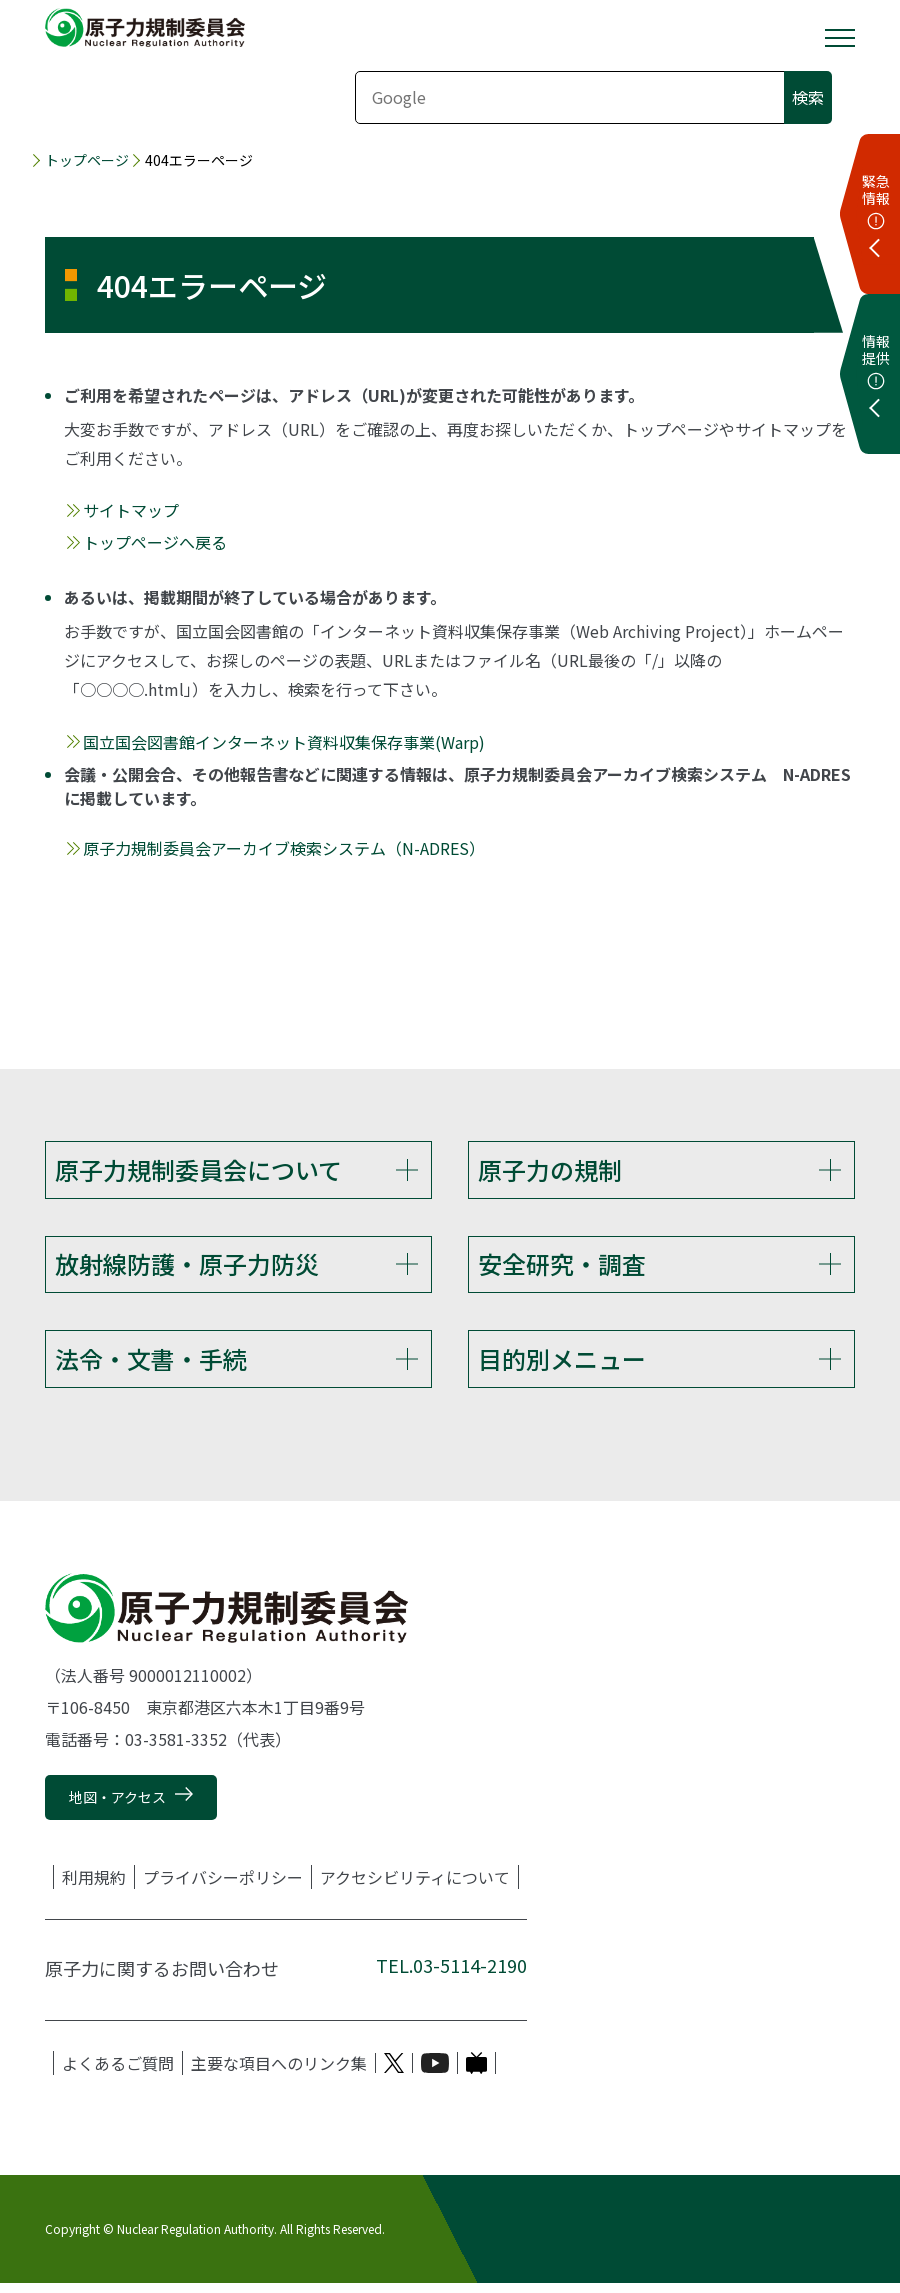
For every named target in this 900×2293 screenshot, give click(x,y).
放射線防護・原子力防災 (187, 1266)
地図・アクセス (117, 1807)
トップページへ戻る (155, 542)
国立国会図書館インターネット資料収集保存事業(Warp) (284, 742)
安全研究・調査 (562, 1266)
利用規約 (94, 1887)
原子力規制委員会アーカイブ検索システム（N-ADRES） (284, 848)
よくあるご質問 (118, 2073)
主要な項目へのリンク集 (279, 2073)
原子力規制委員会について (198, 1169)
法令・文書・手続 (151, 1364)
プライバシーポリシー (223, 1887)
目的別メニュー (562, 1364)
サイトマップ (131, 510)
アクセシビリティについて (415, 1887)
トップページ (87, 160)
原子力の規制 (550, 1169)
